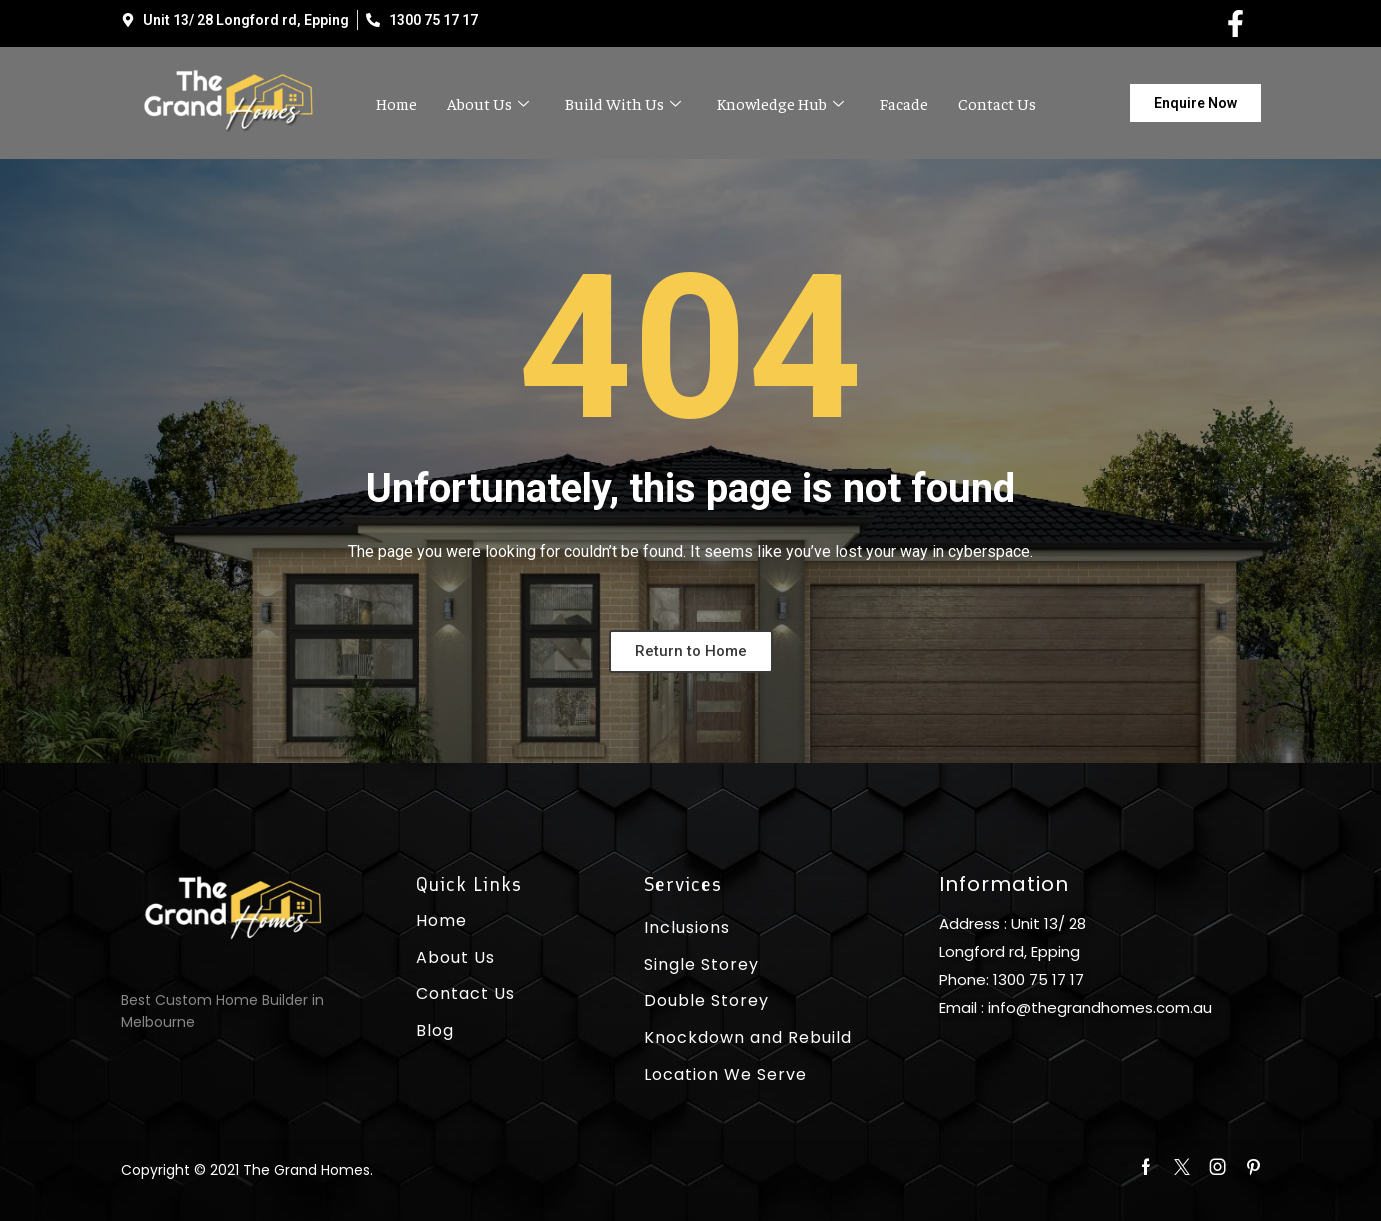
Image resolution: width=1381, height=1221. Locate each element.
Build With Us (623, 103)
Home (396, 103)
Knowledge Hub (780, 103)
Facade (904, 103)
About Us (488, 103)
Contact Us (997, 103)
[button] (1195, 103)
